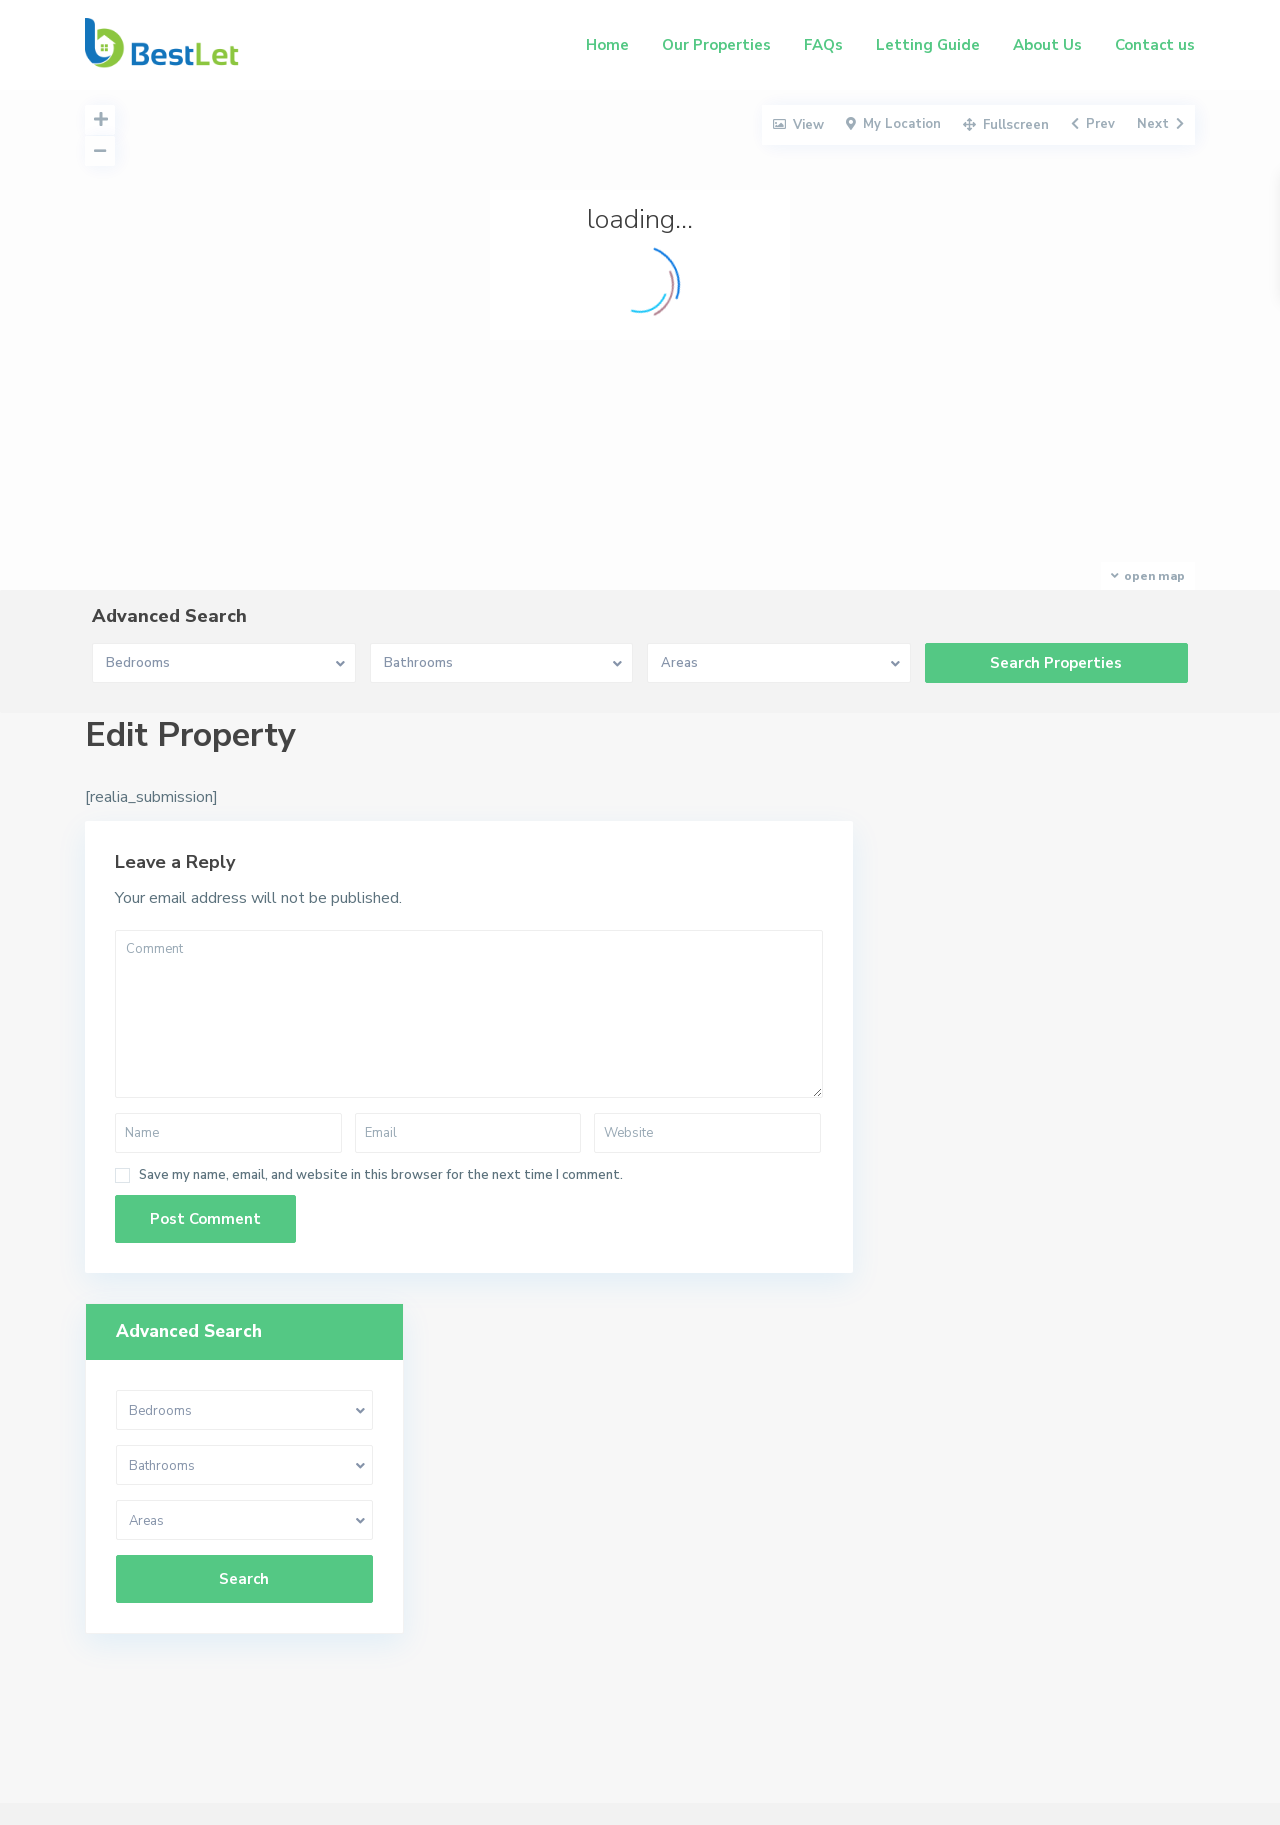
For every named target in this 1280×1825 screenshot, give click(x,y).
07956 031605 (916, 1435)
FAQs (823, 45)
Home (607, 45)
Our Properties (716, 45)
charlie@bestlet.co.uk (939, 1465)
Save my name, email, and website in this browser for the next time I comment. (381, 1175)
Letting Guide (928, 45)
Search (1039, 989)
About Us (1047, 45)
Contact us (1155, 45)
